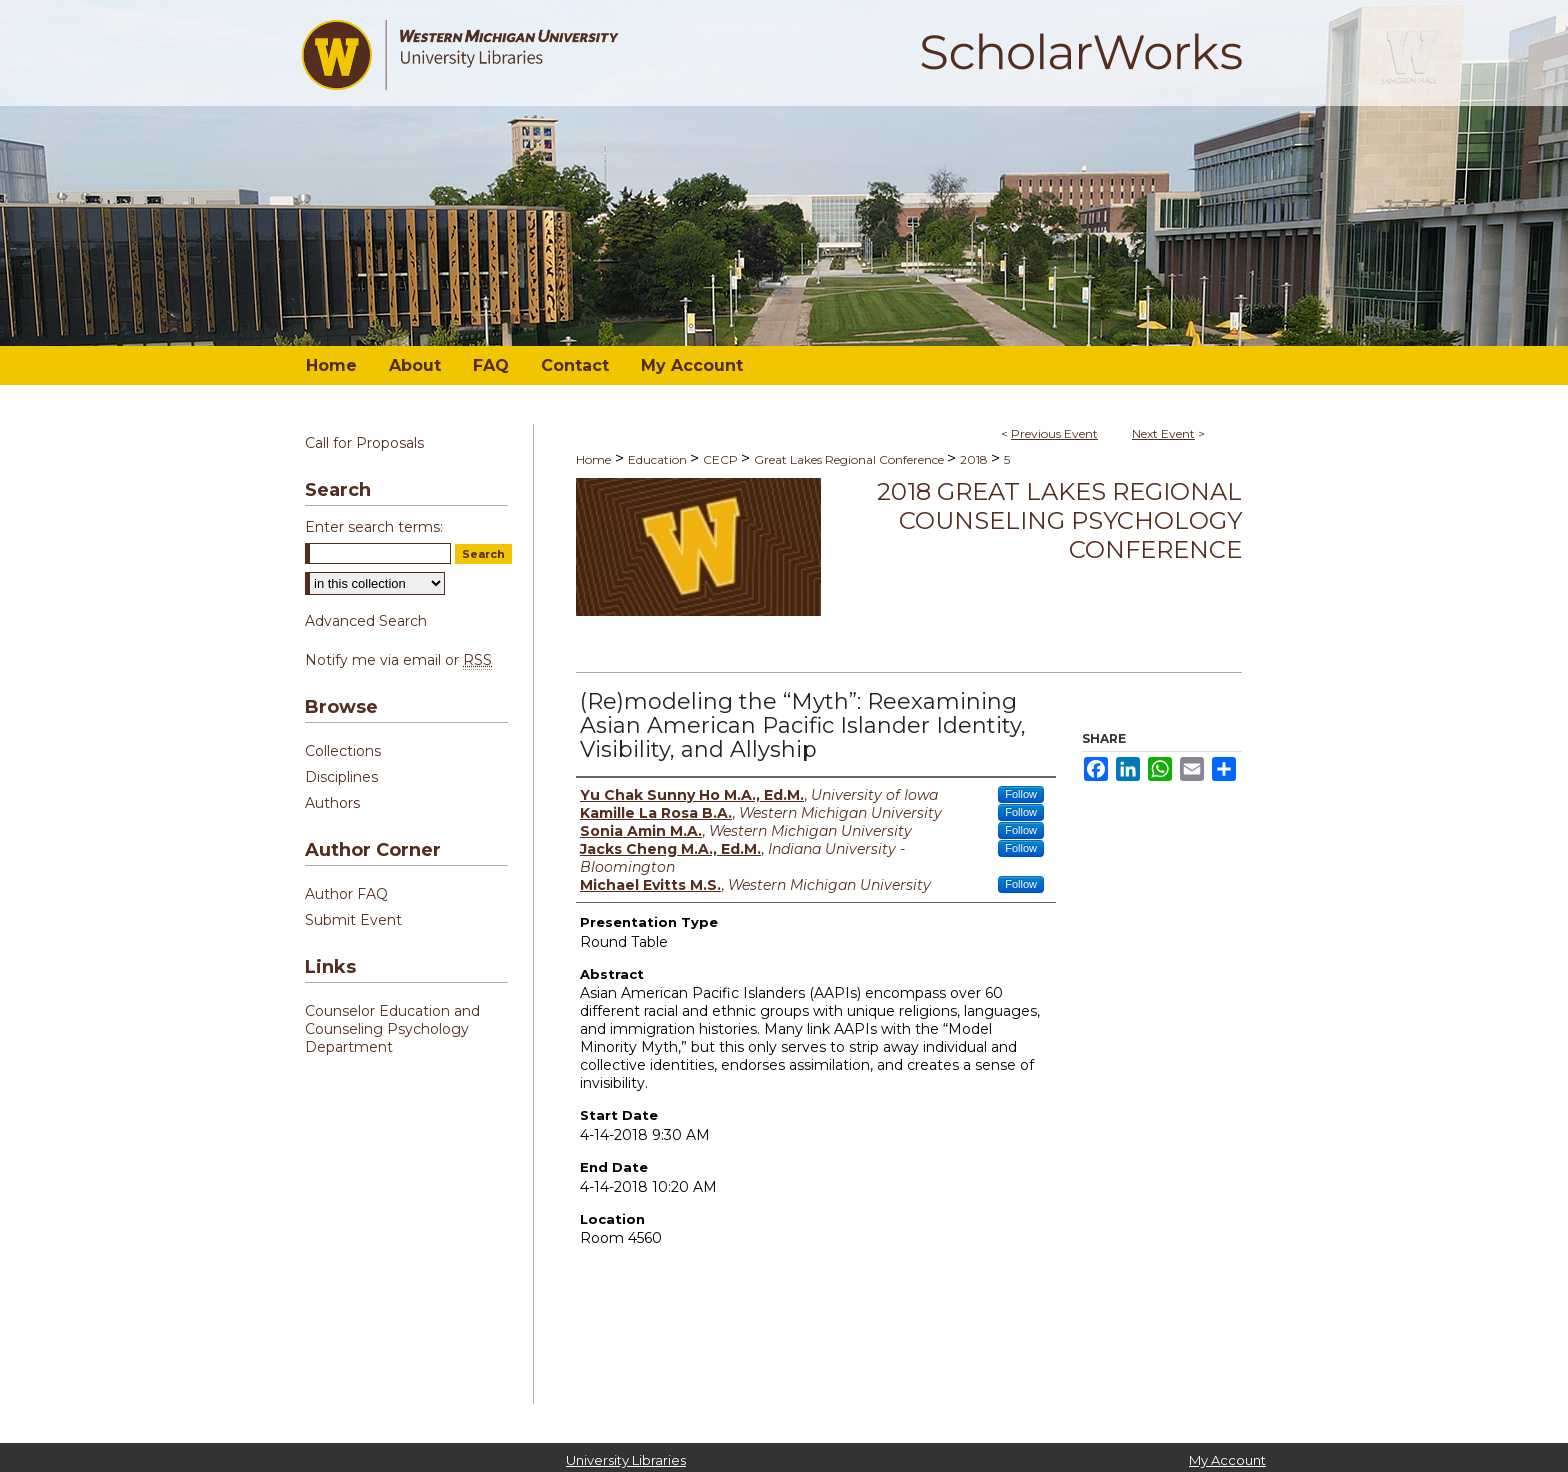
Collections (343, 751)
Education (659, 459)
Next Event (1163, 433)
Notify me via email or (398, 660)
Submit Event (353, 920)
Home (593, 459)
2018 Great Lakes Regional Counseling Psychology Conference (1059, 520)
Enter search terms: (374, 527)
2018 (975, 459)
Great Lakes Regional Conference (850, 459)
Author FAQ (346, 894)
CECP (722, 459)
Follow (1021, 794)
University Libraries (626, 1460)
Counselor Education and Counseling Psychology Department (392, 1029)
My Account (1227, 1460)
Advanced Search (366, 621)
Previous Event (1054, 433)
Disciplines (341, 777)
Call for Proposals (364, 443)
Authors (332, 803)
